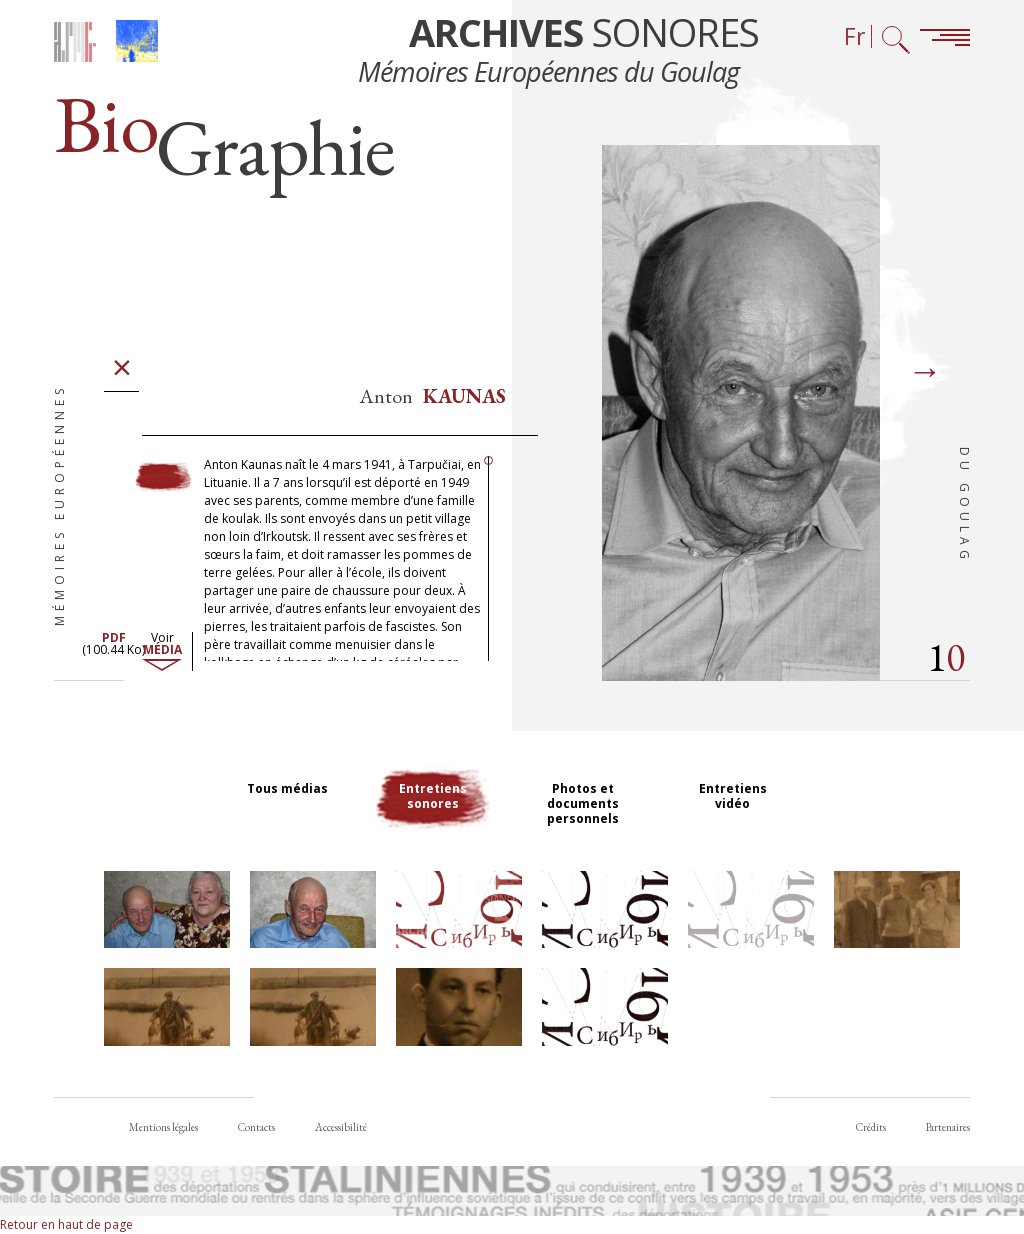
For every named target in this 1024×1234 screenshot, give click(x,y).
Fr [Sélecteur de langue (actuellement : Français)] (855, 36)
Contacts (256, 1127)
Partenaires (948, 1127)
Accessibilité (341, 1127)
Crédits (871, 1127)
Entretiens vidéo (733, 796)
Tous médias (287, 788)
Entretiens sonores (433, 796)
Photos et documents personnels (583, 803)
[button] (167, 909)
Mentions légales (163, 1127)
